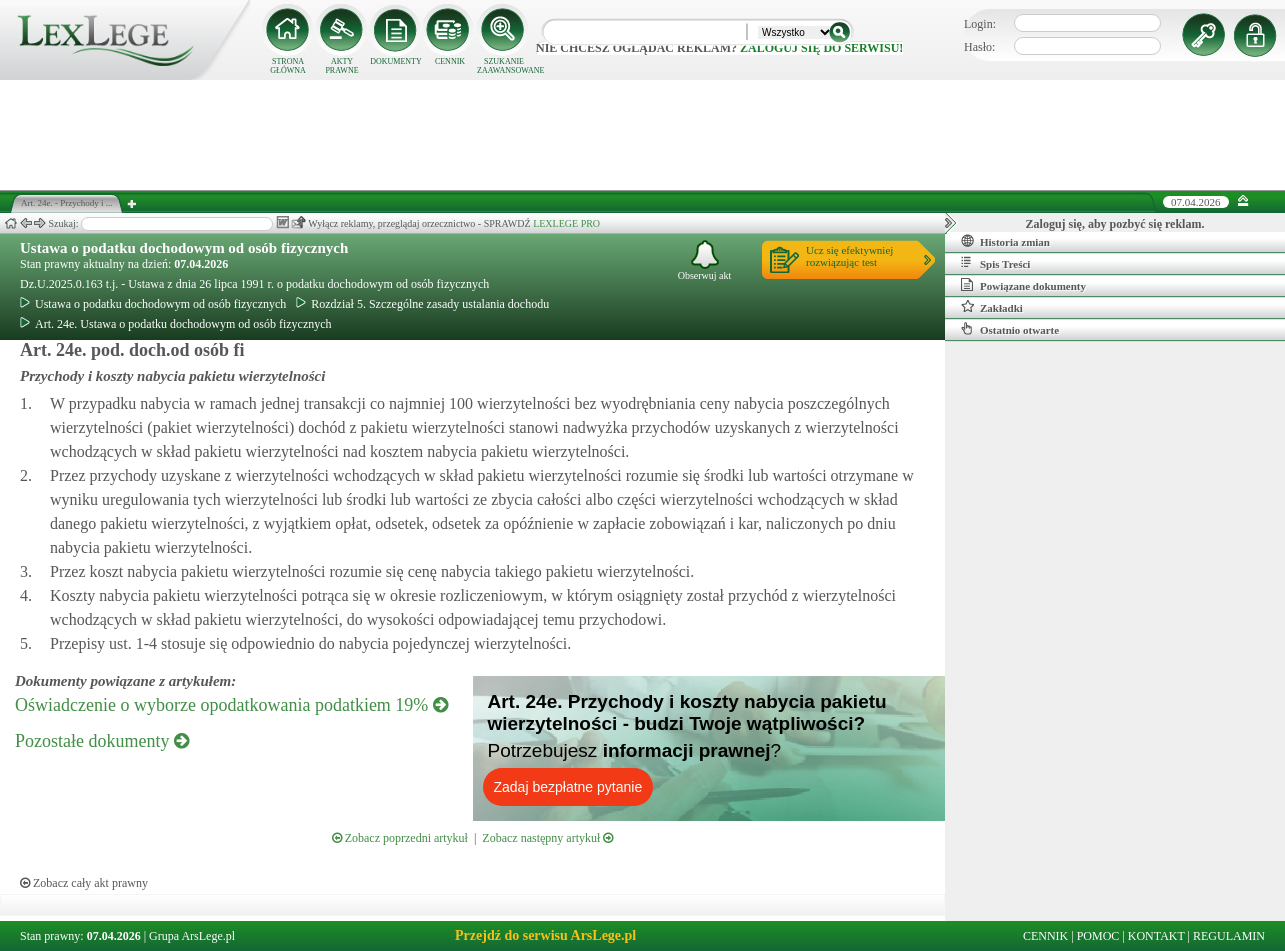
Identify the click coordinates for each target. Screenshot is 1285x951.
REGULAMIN (1229, 936)
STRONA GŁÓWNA (288, 66)
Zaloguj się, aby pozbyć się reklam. (1115, 224)
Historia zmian (1005, 241)
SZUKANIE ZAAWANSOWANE (504, 66)
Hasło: (979, 47)
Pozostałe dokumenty (102, 741)
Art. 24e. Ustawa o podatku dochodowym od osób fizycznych (176, 324)
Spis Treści (995, 263)
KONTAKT (1156, 936)
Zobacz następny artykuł (547, 838)
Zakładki (992, 307)
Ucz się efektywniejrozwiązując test (849, 256)
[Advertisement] (643, 135)
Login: (980, 24)
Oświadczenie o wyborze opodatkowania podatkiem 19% (231, 705)
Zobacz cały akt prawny (84, 883)
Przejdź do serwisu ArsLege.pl (545, 935)
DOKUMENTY (396, 61)
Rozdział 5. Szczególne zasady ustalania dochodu (422, 304)
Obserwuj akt (705, 260)
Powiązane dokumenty (1023, 285)
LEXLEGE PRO (566, 223)
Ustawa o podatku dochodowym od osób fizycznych (184, 248)
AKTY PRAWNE (341, 66)
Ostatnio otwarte (1010, 329)
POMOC (1098, 936)
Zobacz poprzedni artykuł (400, 838)
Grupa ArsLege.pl (192, 936)
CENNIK (450, 61)
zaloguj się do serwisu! (821, 48)
